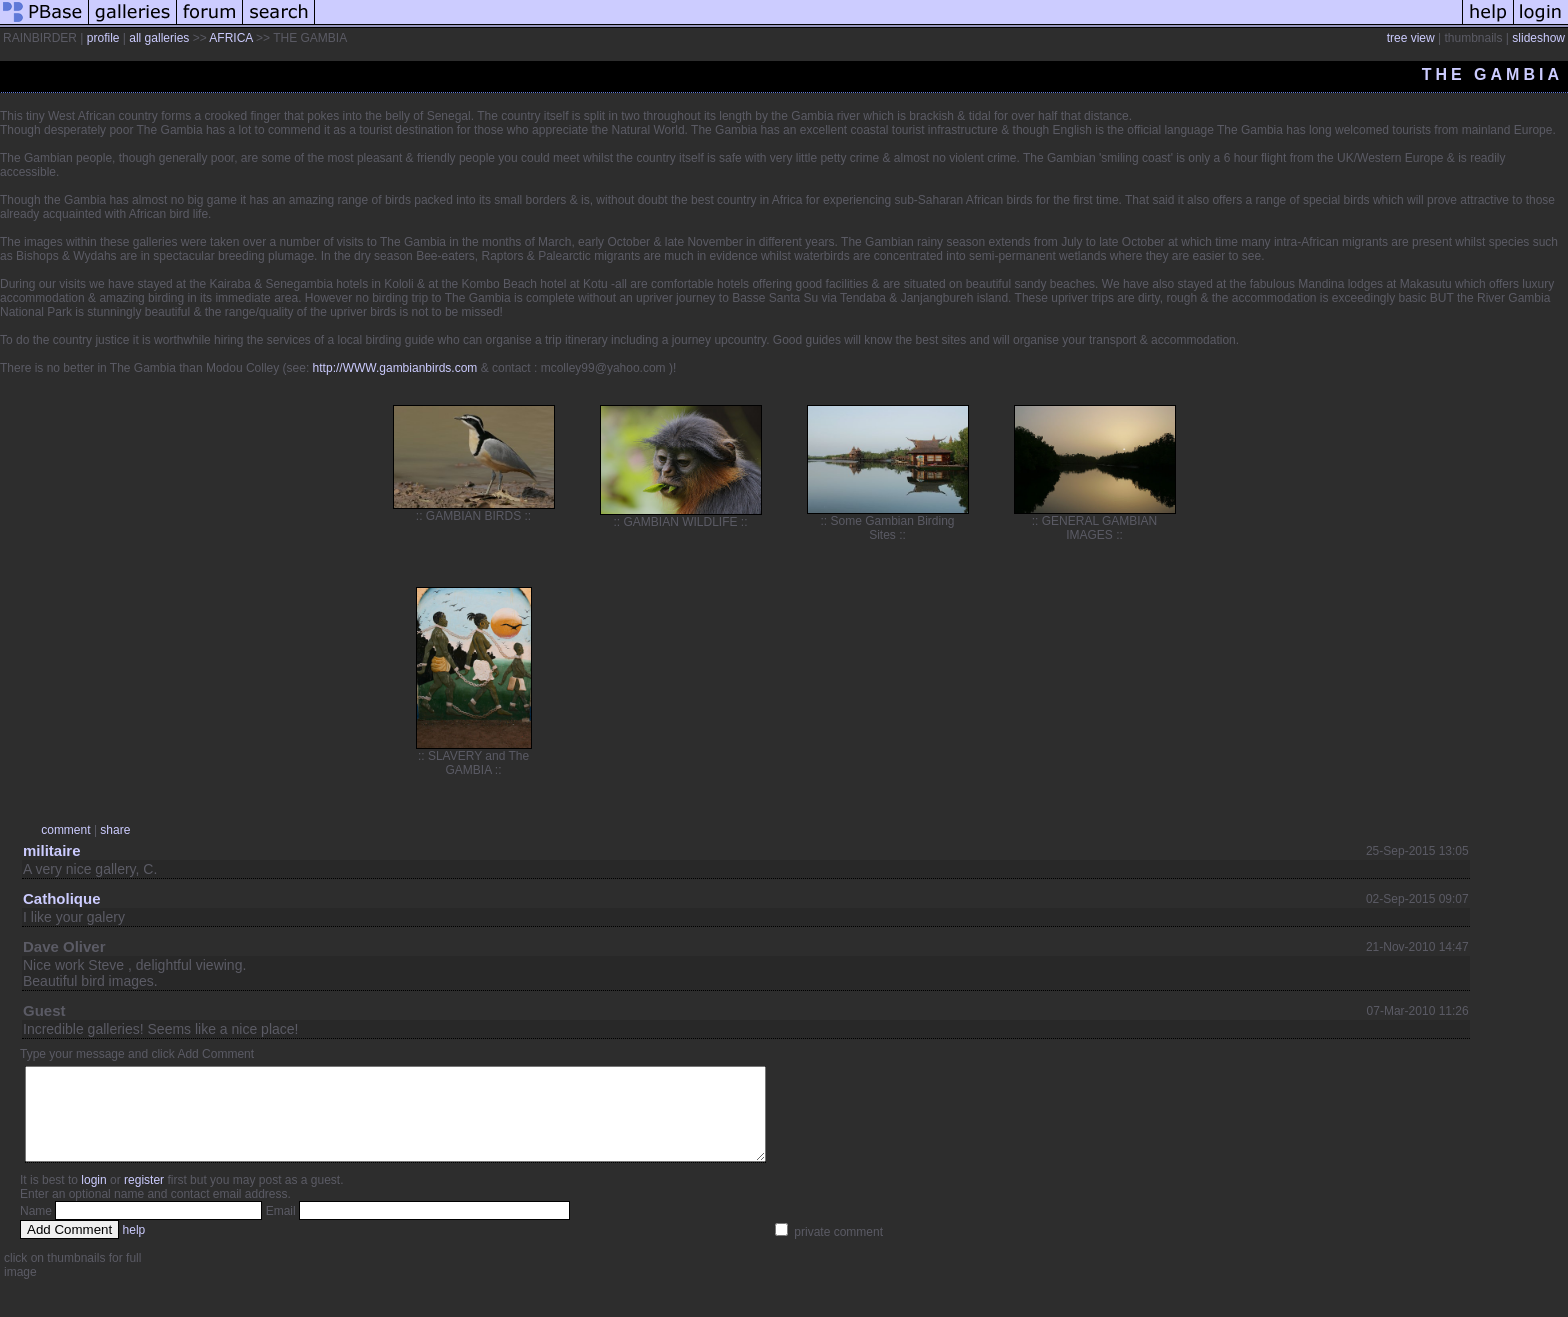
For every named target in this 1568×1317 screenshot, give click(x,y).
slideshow (1538, 38)
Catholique (62, 898)
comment (65, 830)
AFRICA (230, 38)
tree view (1411, 38)
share (115, 830)
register (144, 1198)
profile (103, 38)
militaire (52, 850)
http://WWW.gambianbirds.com (395, 368)
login (93, 1198)
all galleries (159, 38)
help (134, 1248)
